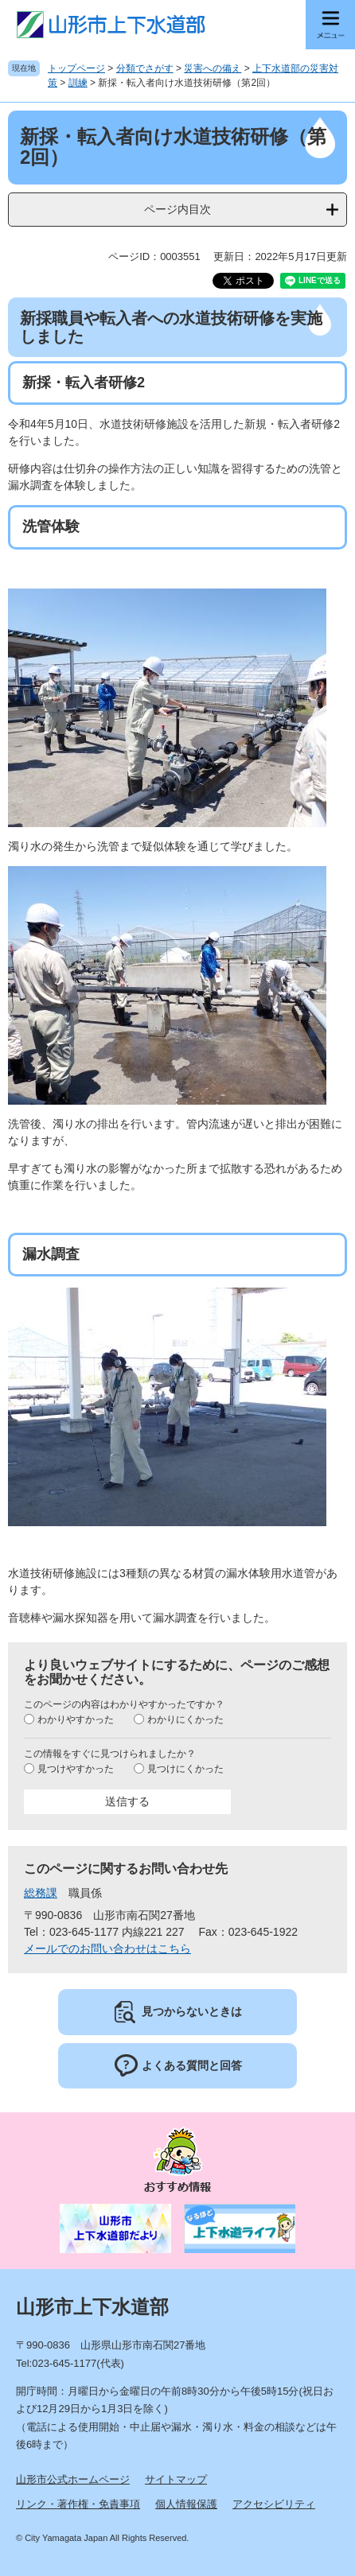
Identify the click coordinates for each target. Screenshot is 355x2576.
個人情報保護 (186, 2504)
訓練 (78, 82)
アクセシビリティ (273, 2504)
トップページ (76, 68)
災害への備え (212, 68)
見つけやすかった (75, 1768)
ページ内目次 (177, 209)
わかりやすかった (75, 1719)
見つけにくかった (185, 1768)
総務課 (40, 1892)
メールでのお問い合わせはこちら (107, 1948)
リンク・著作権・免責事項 (78, 2504)
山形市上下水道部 (92, 2307)
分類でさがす (145, 68)
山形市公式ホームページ (73, 2479)
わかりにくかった (185, 1719)
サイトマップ (176, 2479)
